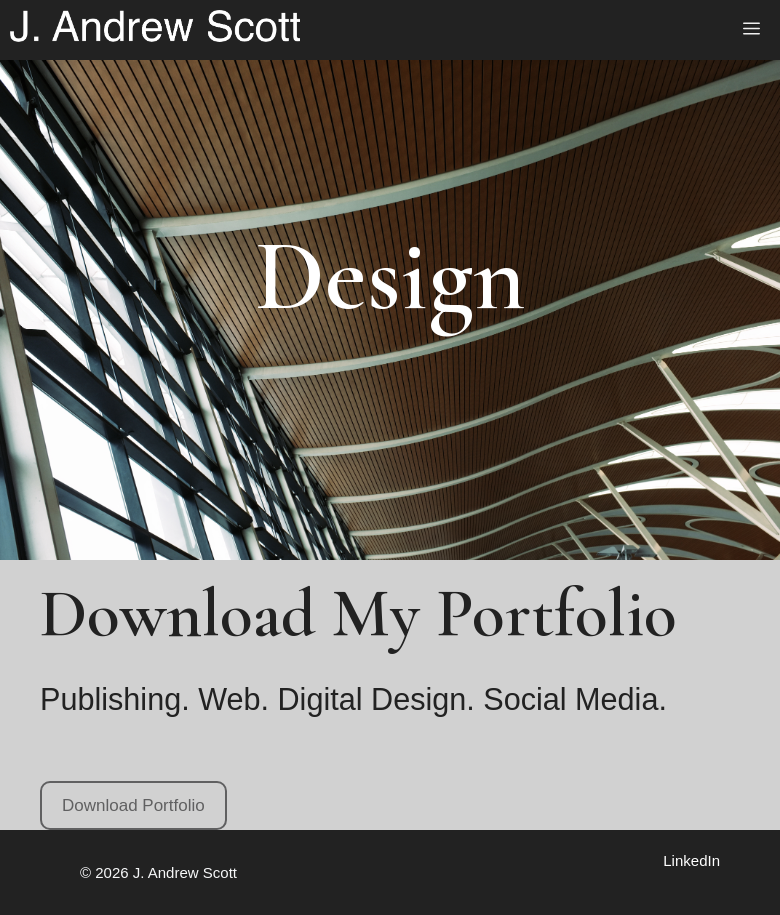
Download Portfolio (133, 805)
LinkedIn (691, 860)
